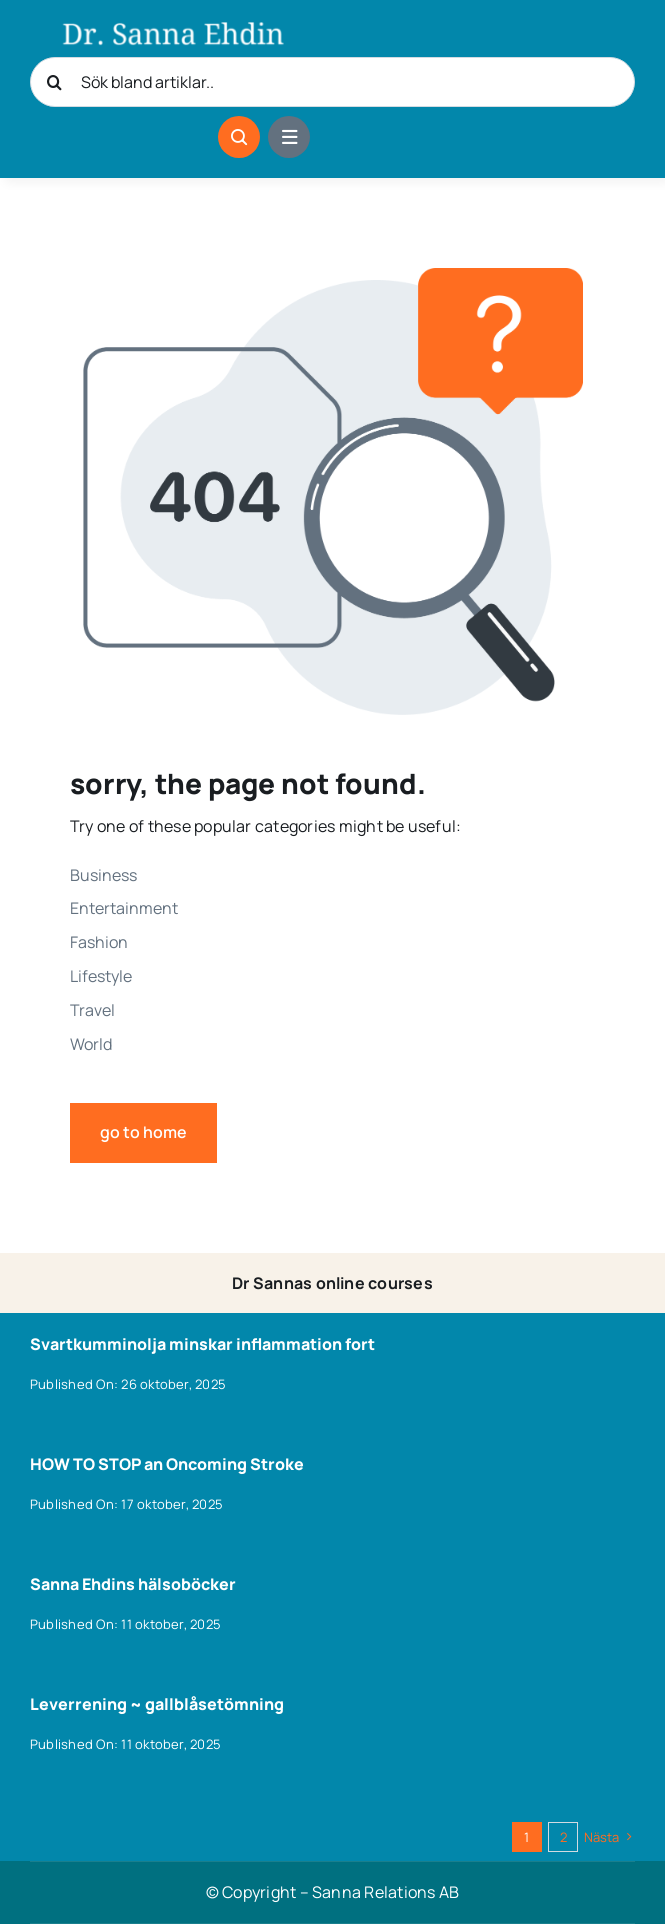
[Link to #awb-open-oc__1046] (239, 137)
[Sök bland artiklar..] (332, 82)
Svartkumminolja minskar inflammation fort (202, 1344)
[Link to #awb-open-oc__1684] (289, 137)
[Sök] (55, 82)
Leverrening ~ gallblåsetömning (157, 1704)
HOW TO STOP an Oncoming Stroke (167, 1464)
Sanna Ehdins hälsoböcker (133, 1584)
